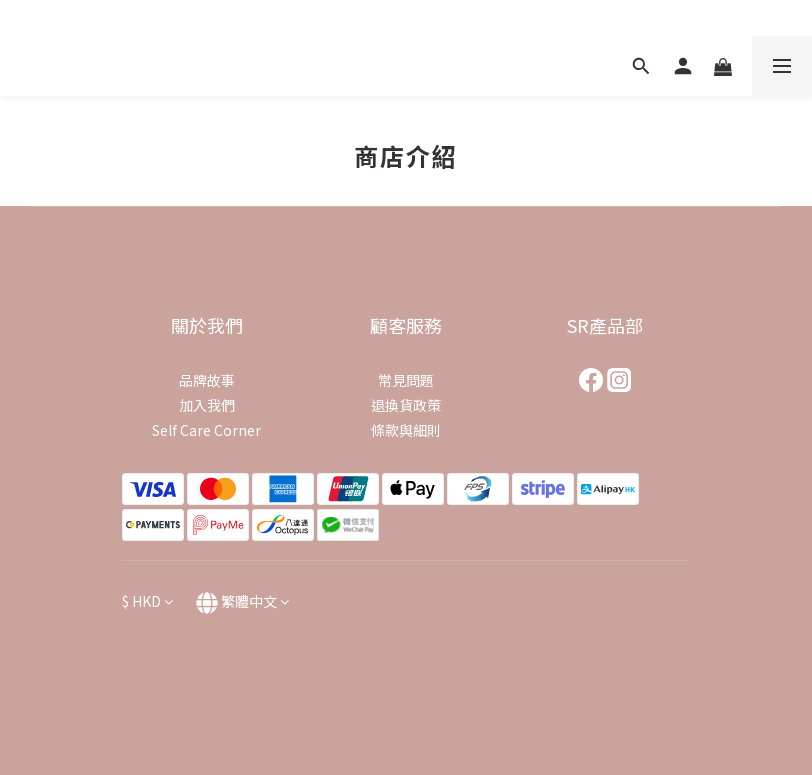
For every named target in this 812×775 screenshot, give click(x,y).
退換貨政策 (406, 405)
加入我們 (207, 405)
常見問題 (406, 380)
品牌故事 (207, 380)
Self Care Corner (206, 430)
